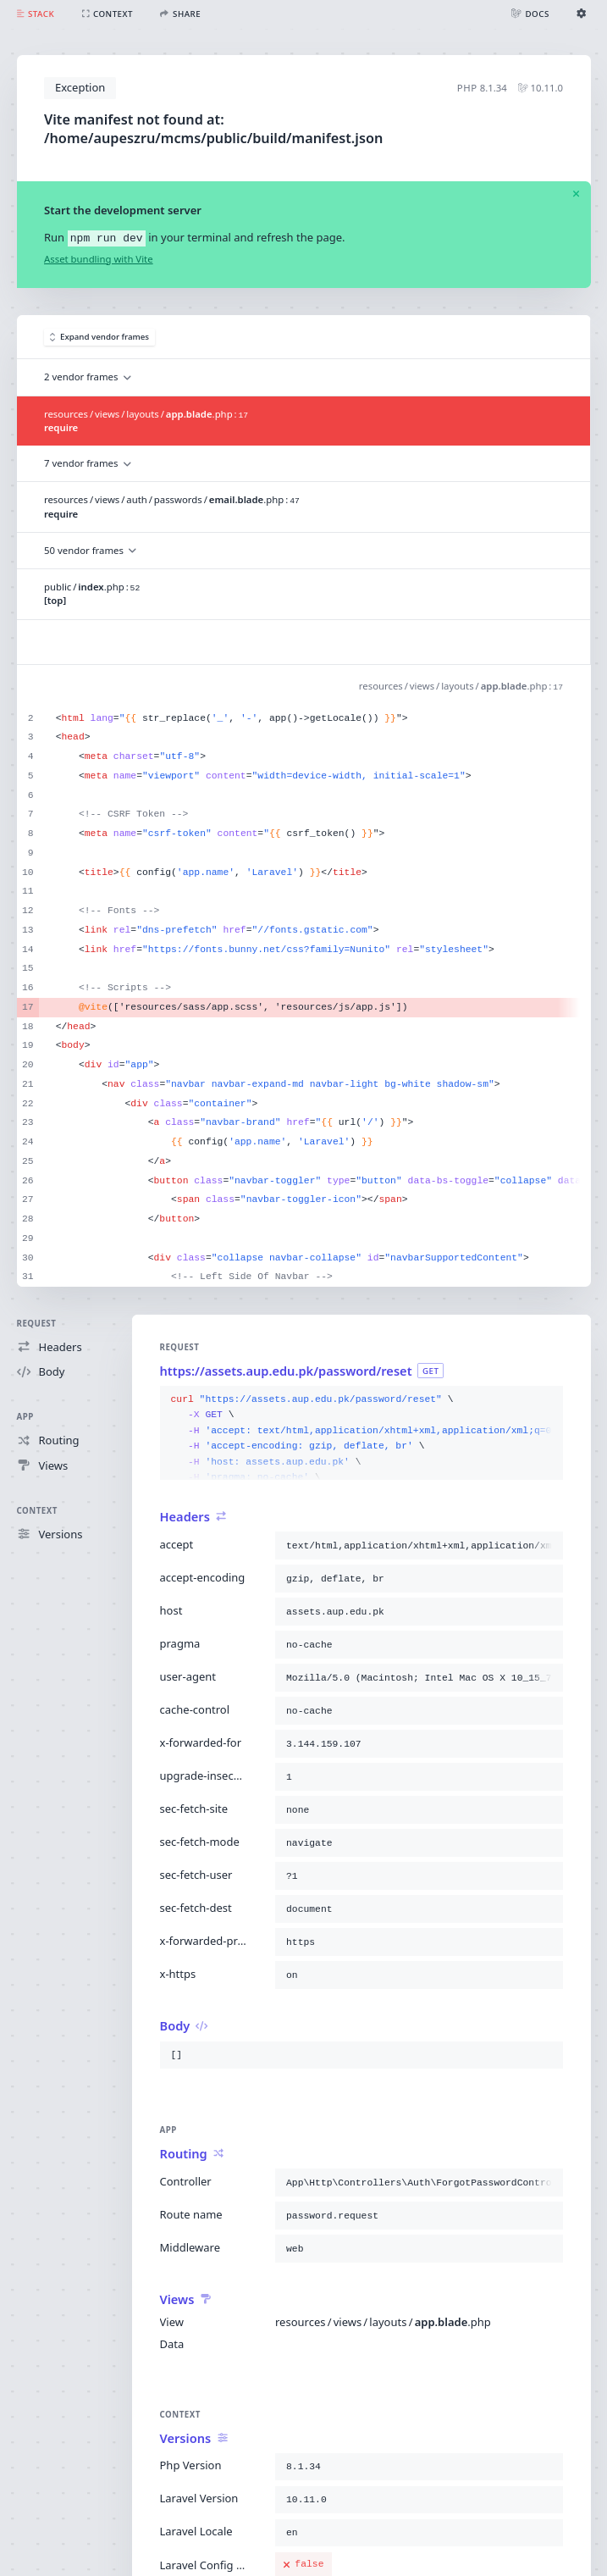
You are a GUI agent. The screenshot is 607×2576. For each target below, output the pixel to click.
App (25, 1416)
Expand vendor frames (100, 336)
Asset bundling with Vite (98, 258)
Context (37, 1510)
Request (37, 1323)
